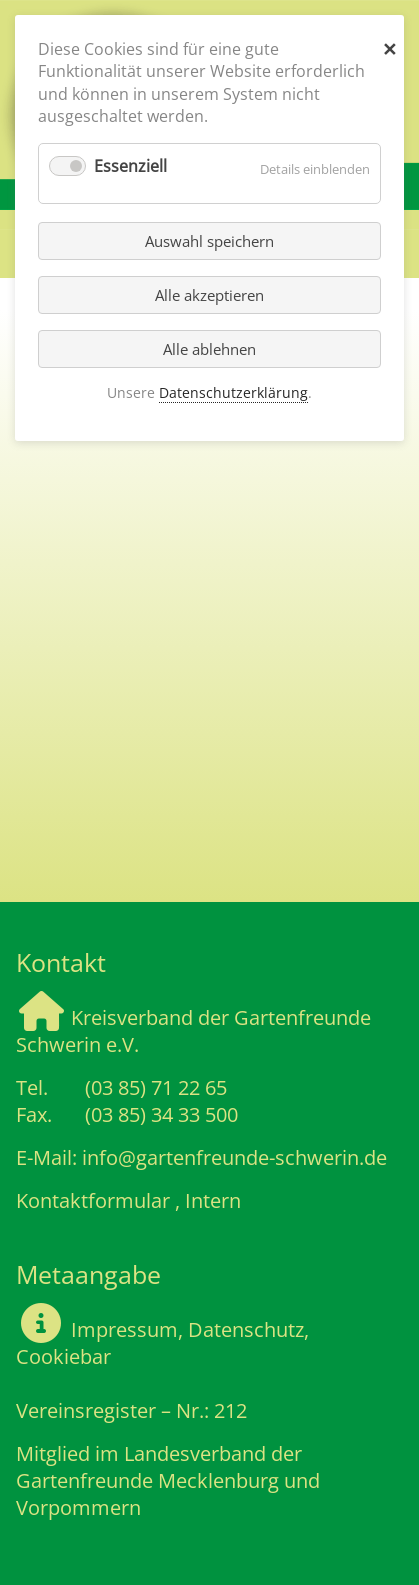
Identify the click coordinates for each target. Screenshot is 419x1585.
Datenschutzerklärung (233, 392)
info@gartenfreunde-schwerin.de (234, 1157)
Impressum (122, 1329)
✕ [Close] (389, 45)
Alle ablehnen (209, 349)
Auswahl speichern (209, 241)
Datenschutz (246, 1329)
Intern (213, 1200)
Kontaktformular (93, 1200)
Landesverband (195, 1453)
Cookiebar (63, 1356)
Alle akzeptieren (209, 295)
